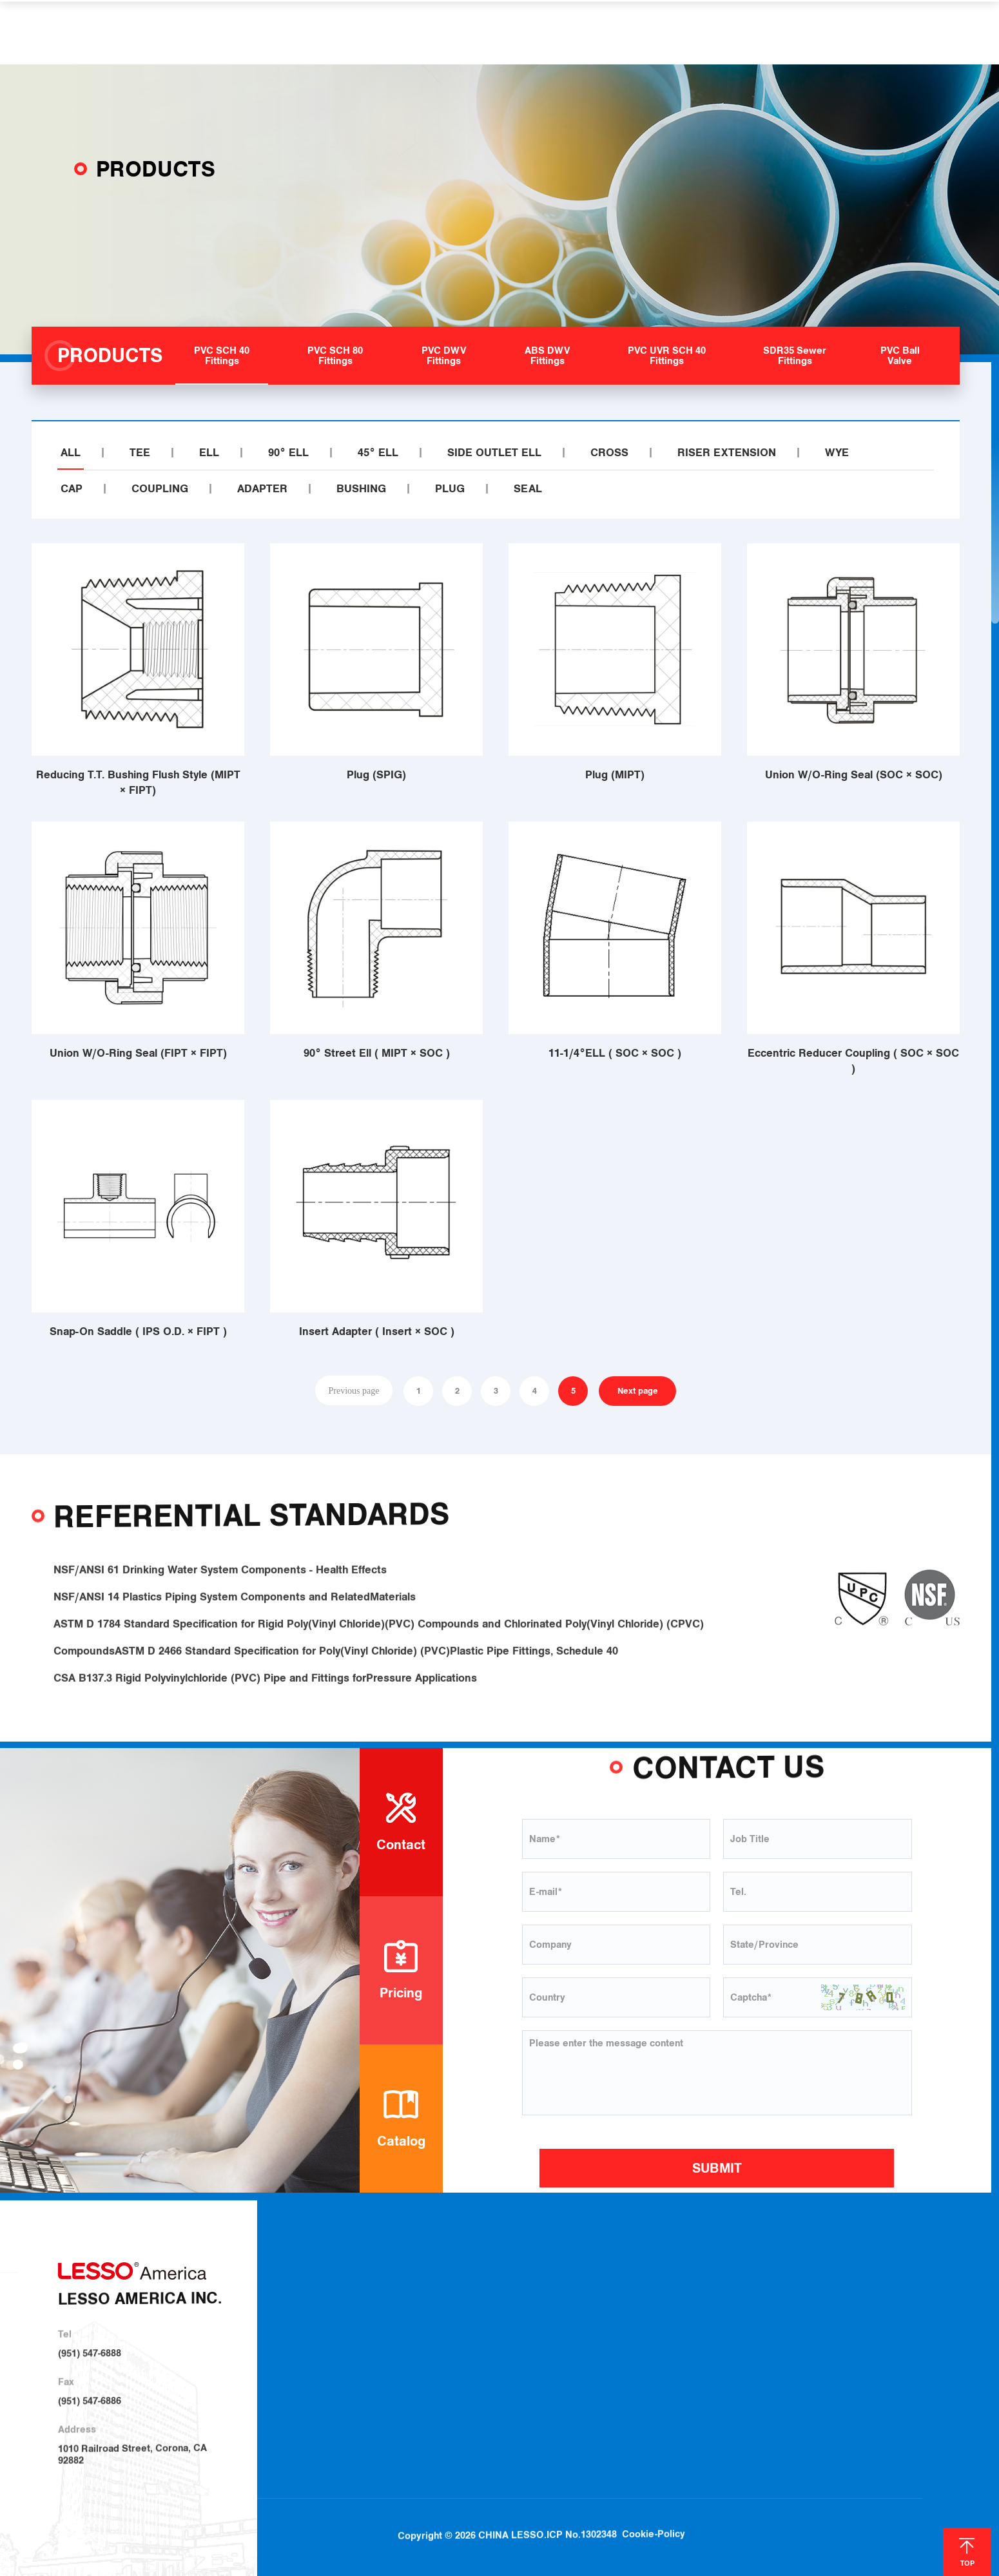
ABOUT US (305, 32)
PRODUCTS (389, 32)
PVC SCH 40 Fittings (567, 2293)
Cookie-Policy (653, 2512)
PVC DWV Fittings (562, 2338)
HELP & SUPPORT (580, 32)
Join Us (773, 2340)
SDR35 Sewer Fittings (570, 2406)
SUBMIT (717, 2168)
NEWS (669, 32)
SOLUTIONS (476, 32)
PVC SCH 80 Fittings (567, 2316)
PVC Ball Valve (555, 2429)
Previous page (354, 1390)
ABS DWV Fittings (562, 2361)
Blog (893, 2295)
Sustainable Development (438, 2337)
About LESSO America (431, 2293)
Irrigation (682, 2317)
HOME (235, 32)
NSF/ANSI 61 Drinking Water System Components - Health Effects (220, 1585)
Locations (778, 2317)
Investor (401, 2363)
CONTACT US (745, 32)
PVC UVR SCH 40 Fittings (578, 2382)
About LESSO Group (426, 2316)
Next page (637, 1391)
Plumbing (683, 2294)
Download (779, 2295)
